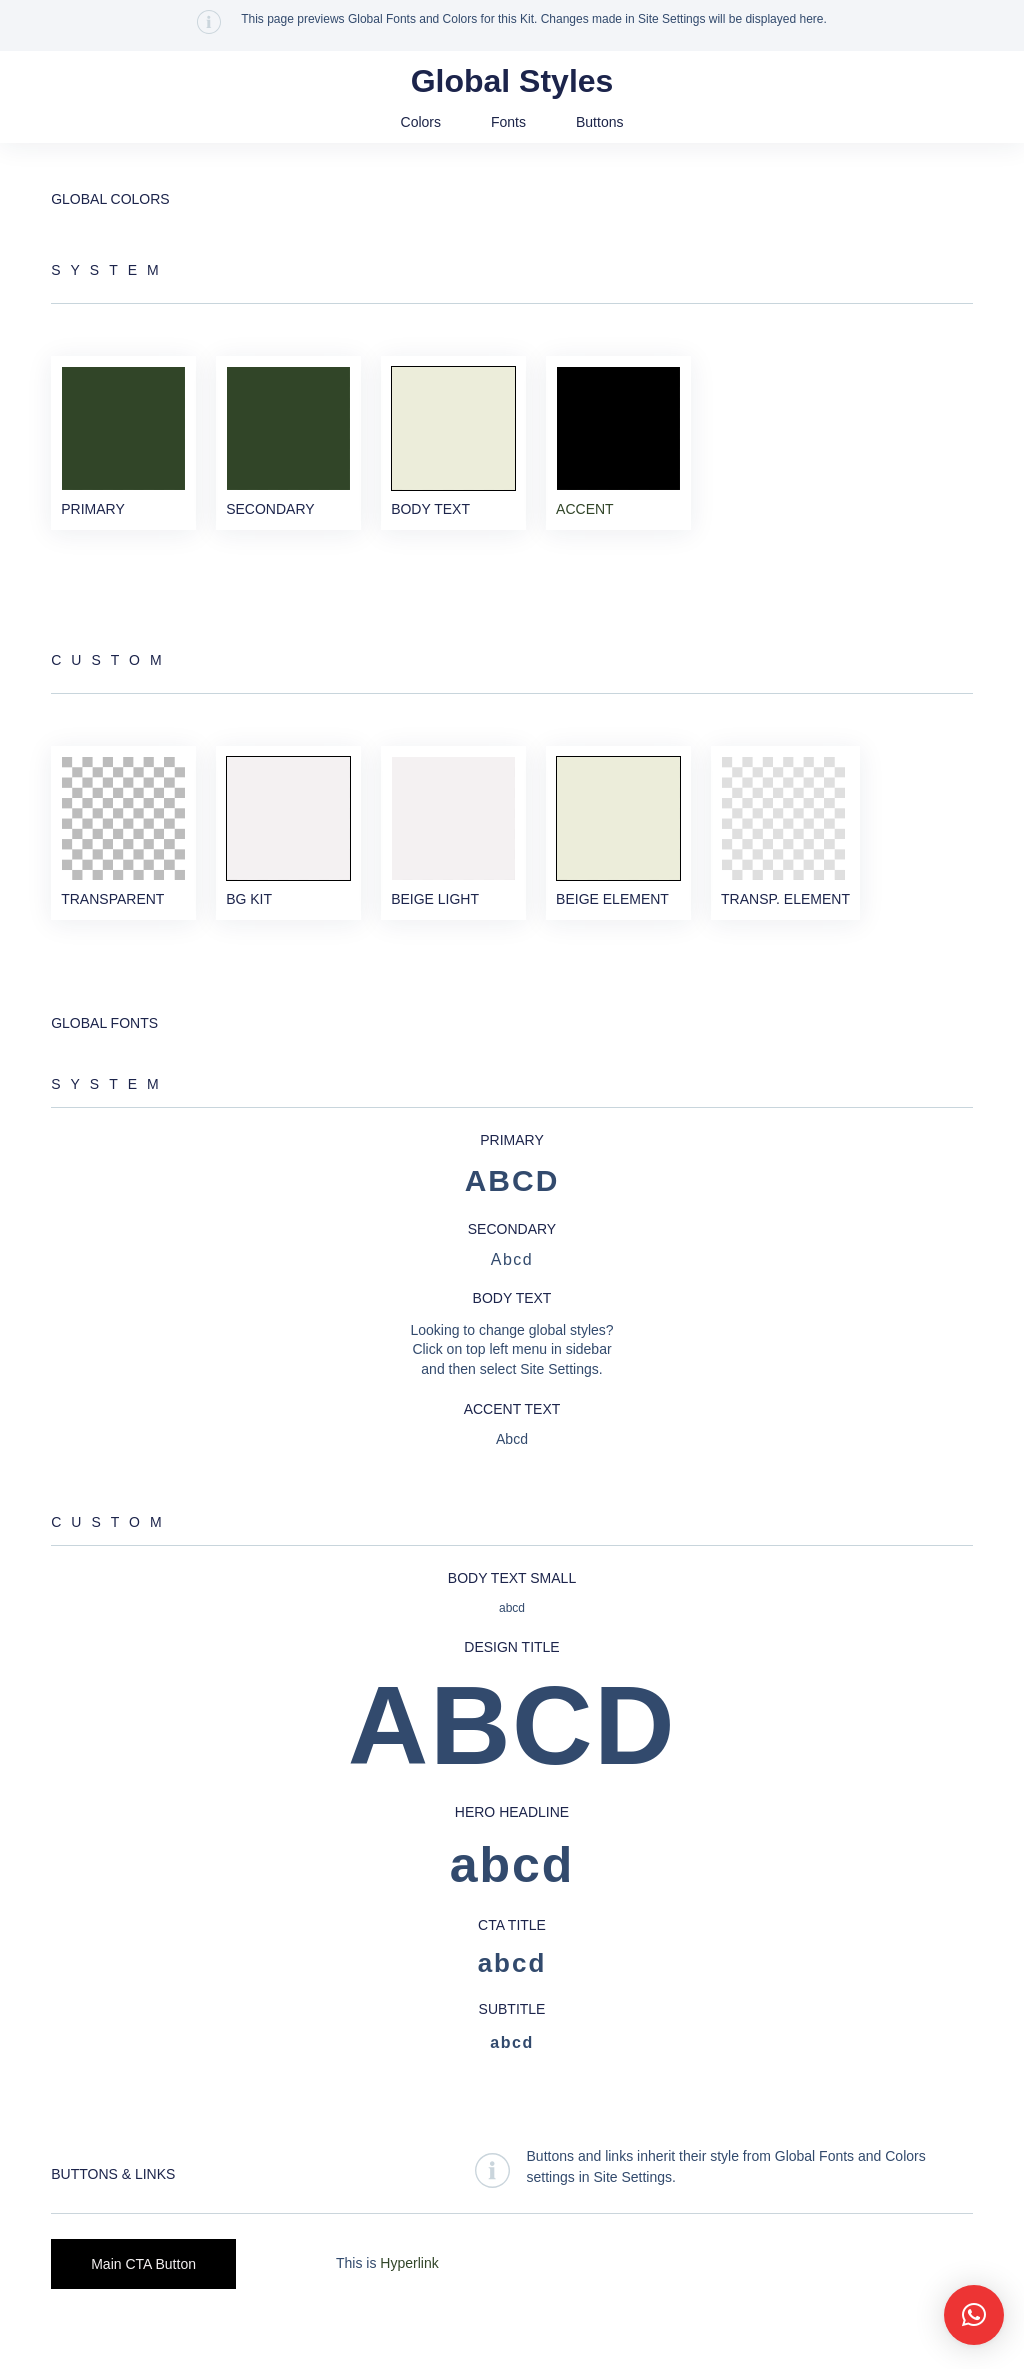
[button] (974, 2315)
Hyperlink (409, 2297)
